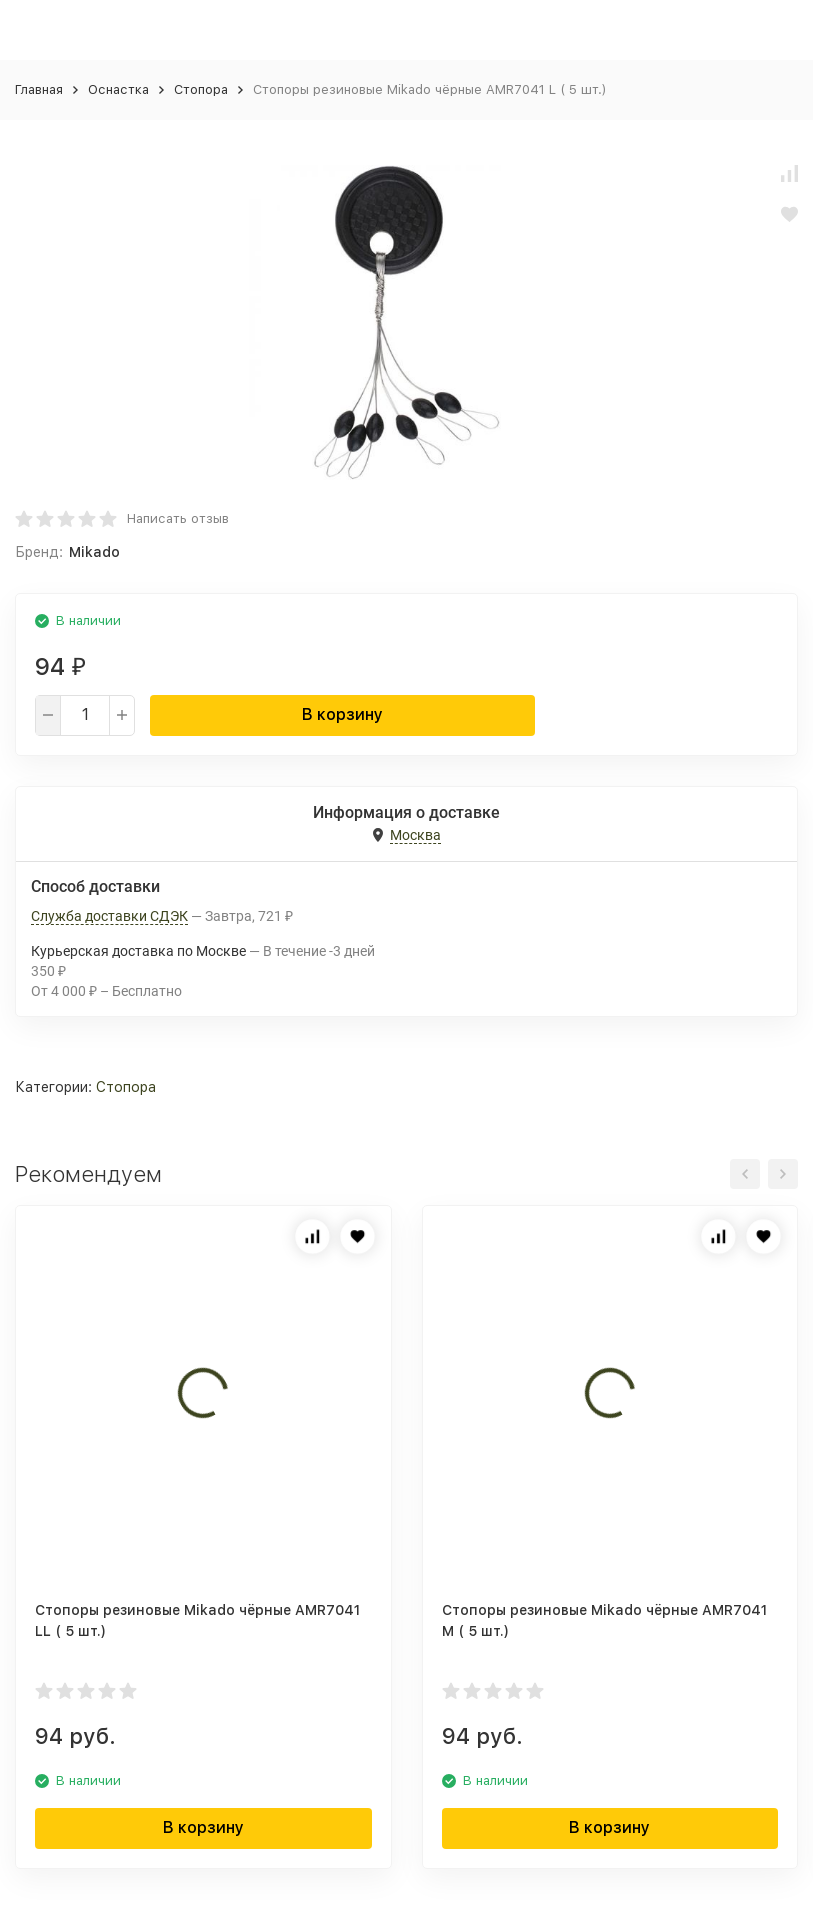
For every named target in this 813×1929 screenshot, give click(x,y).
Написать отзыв (178, 518)
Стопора (201, 89)
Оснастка (118, 89)
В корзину (342, 714)
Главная (39, 89)
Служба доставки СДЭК (109, 916)
